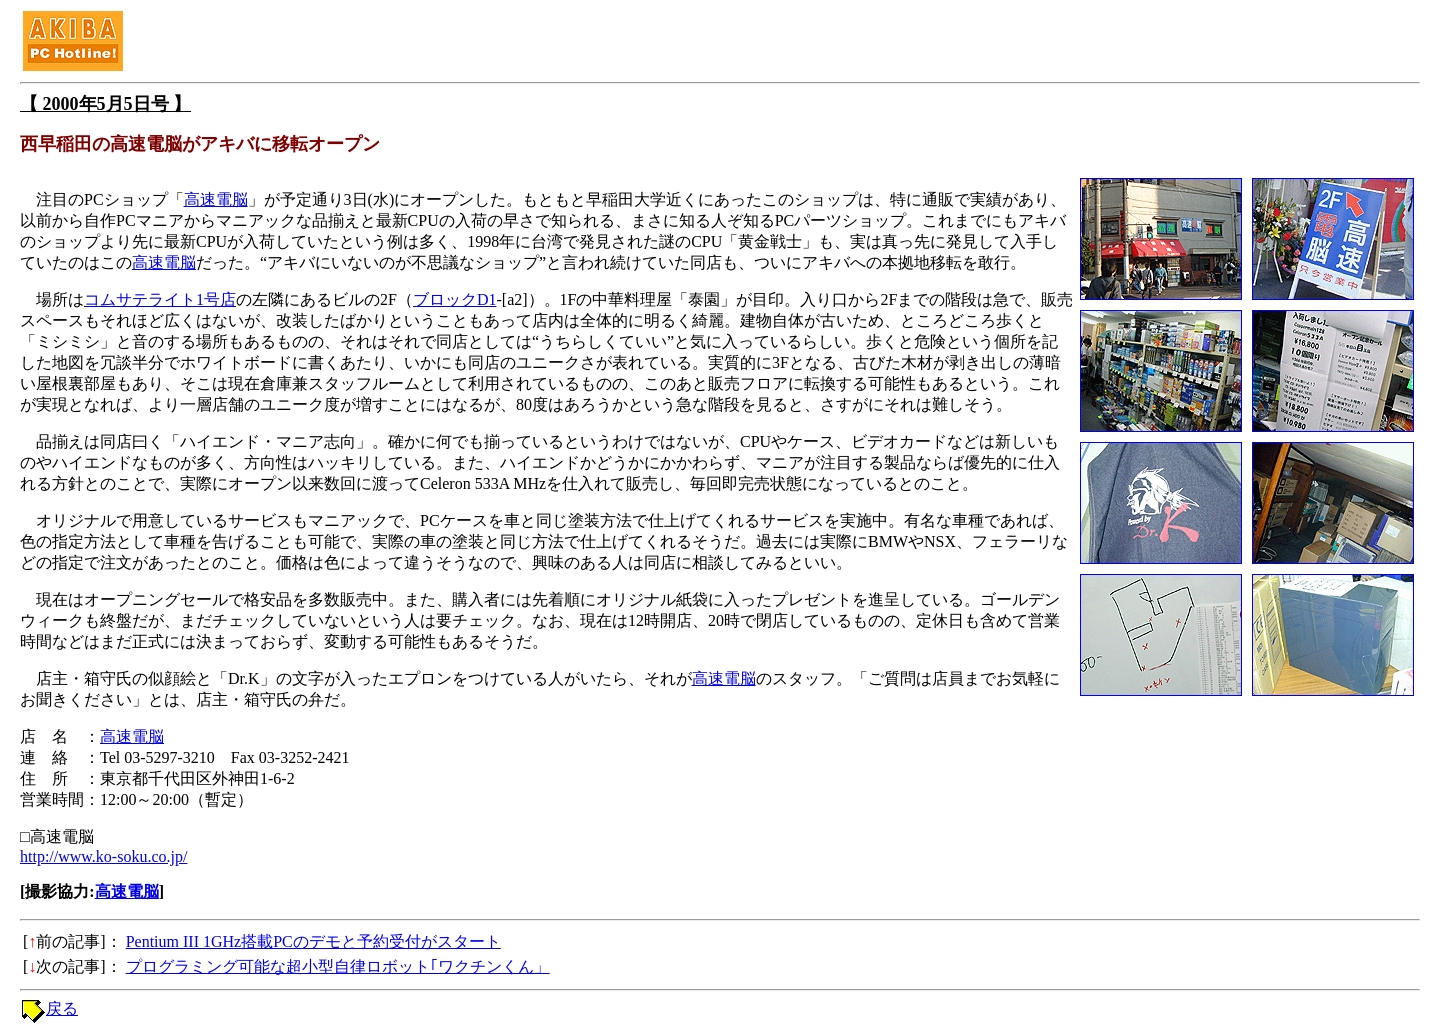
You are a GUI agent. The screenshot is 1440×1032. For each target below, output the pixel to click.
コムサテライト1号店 (160, 299)
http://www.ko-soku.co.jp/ (103, 856)
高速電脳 (216, 199)
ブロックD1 (455, 299)
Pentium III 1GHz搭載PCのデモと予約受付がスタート (313, 941)
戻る (62, 1008)
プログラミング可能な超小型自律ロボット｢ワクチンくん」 (338, 966)
